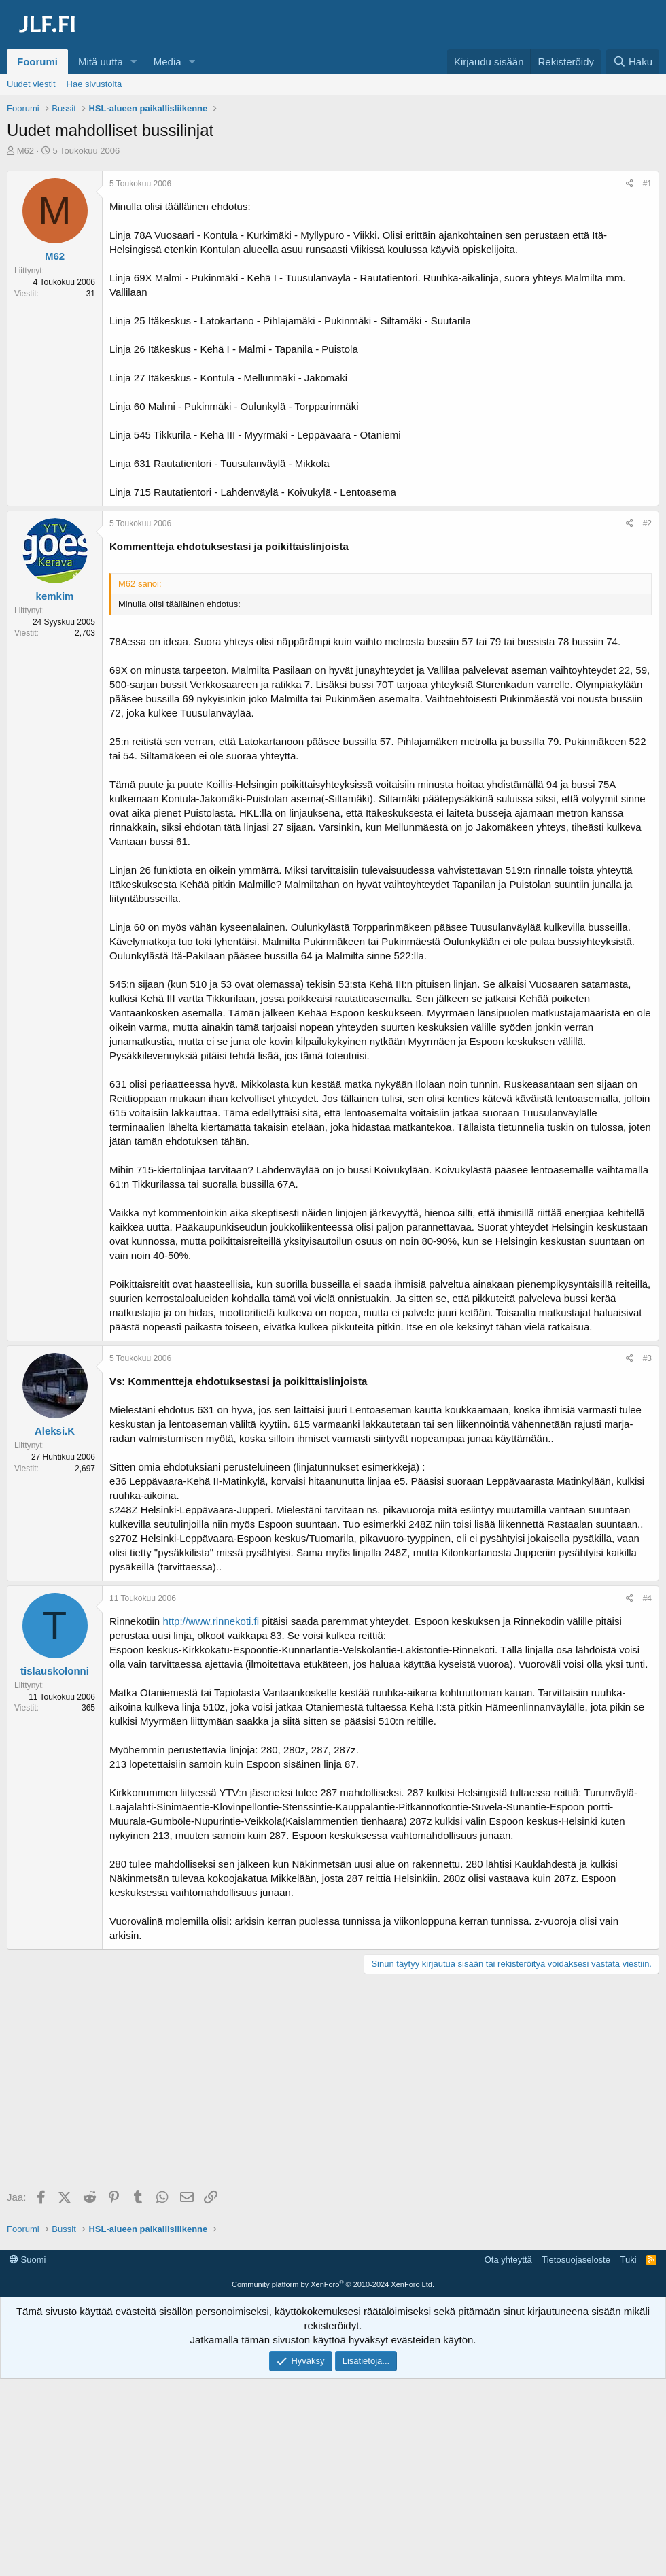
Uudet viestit (31, 84)
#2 (647, 523)
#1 (647, 183)
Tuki (628, 2259)
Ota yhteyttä (508, 2259)
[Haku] (632, 61)
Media (167, 61)
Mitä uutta (100, 61)
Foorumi (37, 61)
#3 (647, 1358)
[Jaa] (629, 184)
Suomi (28, 2259)
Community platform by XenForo (333, 2284)
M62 (25, 150)
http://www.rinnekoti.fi (210, 1621)
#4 (647, 1598)
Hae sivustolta (94, 84)
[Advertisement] (336, 2083)
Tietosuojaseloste (576, 2259)
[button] (133, 61)
